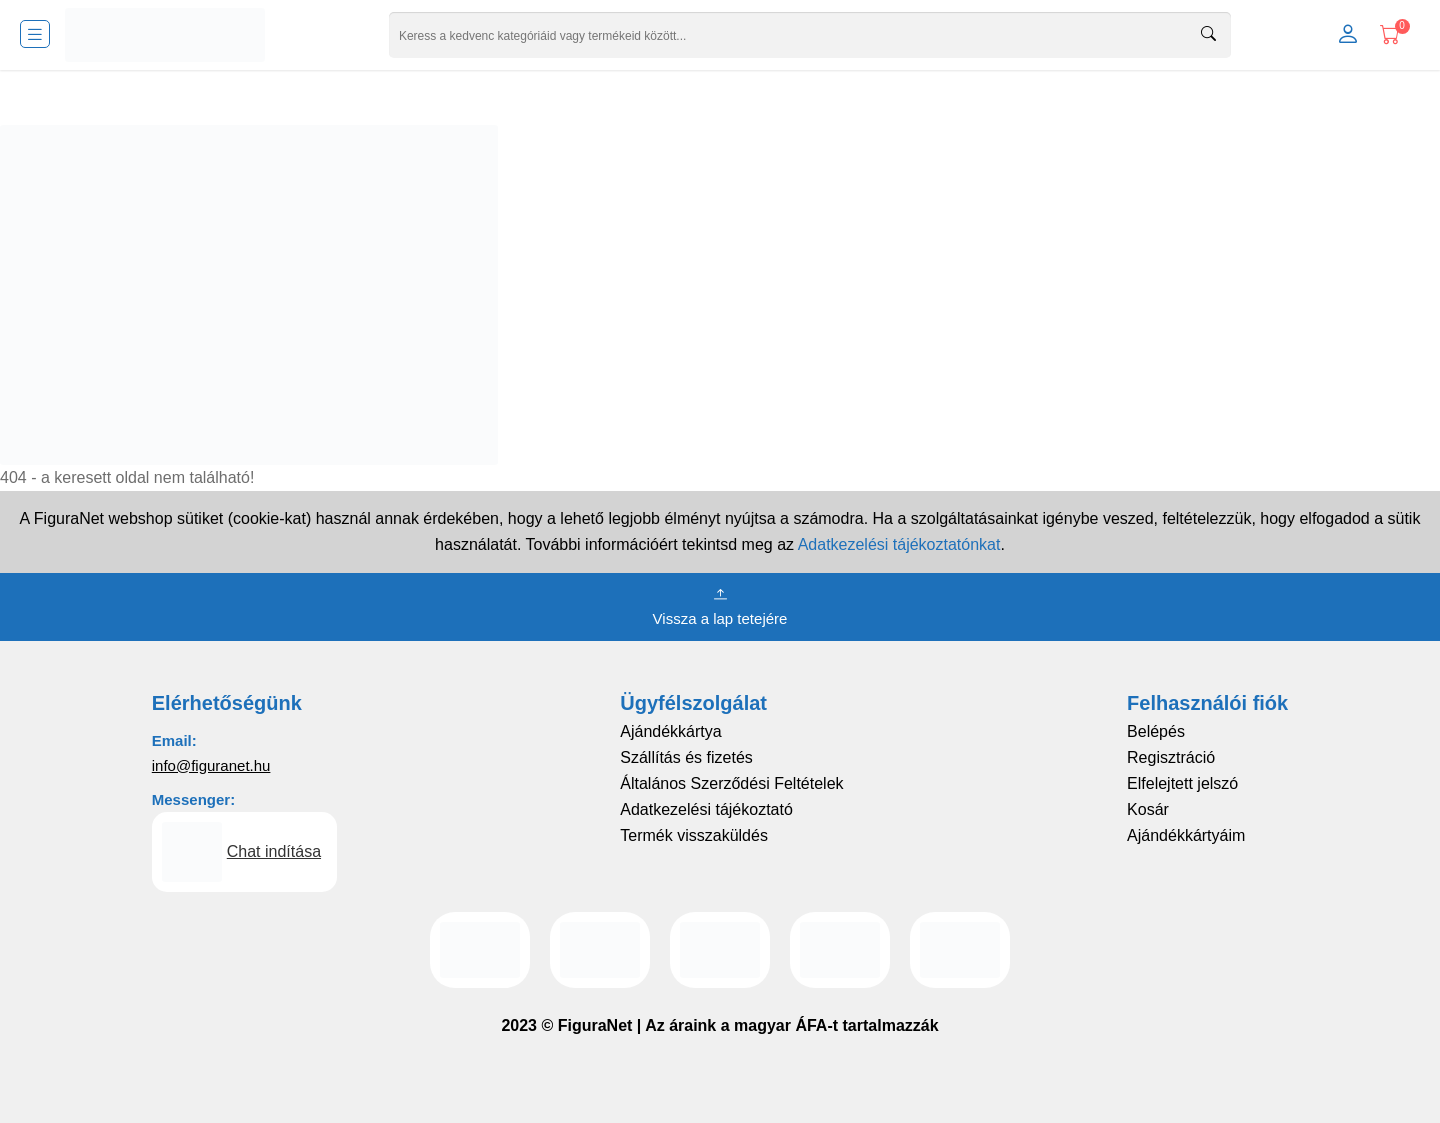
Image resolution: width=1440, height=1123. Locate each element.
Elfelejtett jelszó (1182, 783)
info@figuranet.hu (211, 765)
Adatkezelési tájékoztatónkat (899, 544)
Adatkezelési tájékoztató (706, 809)
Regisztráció (1171, 757)
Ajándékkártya (670, 731)
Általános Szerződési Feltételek (731, 783)
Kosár (1148, 809)
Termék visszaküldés (694, 835)
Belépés (1156, 731)
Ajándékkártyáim (1186, 835)
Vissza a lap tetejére (720, 605)
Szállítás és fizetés (686, 757)
